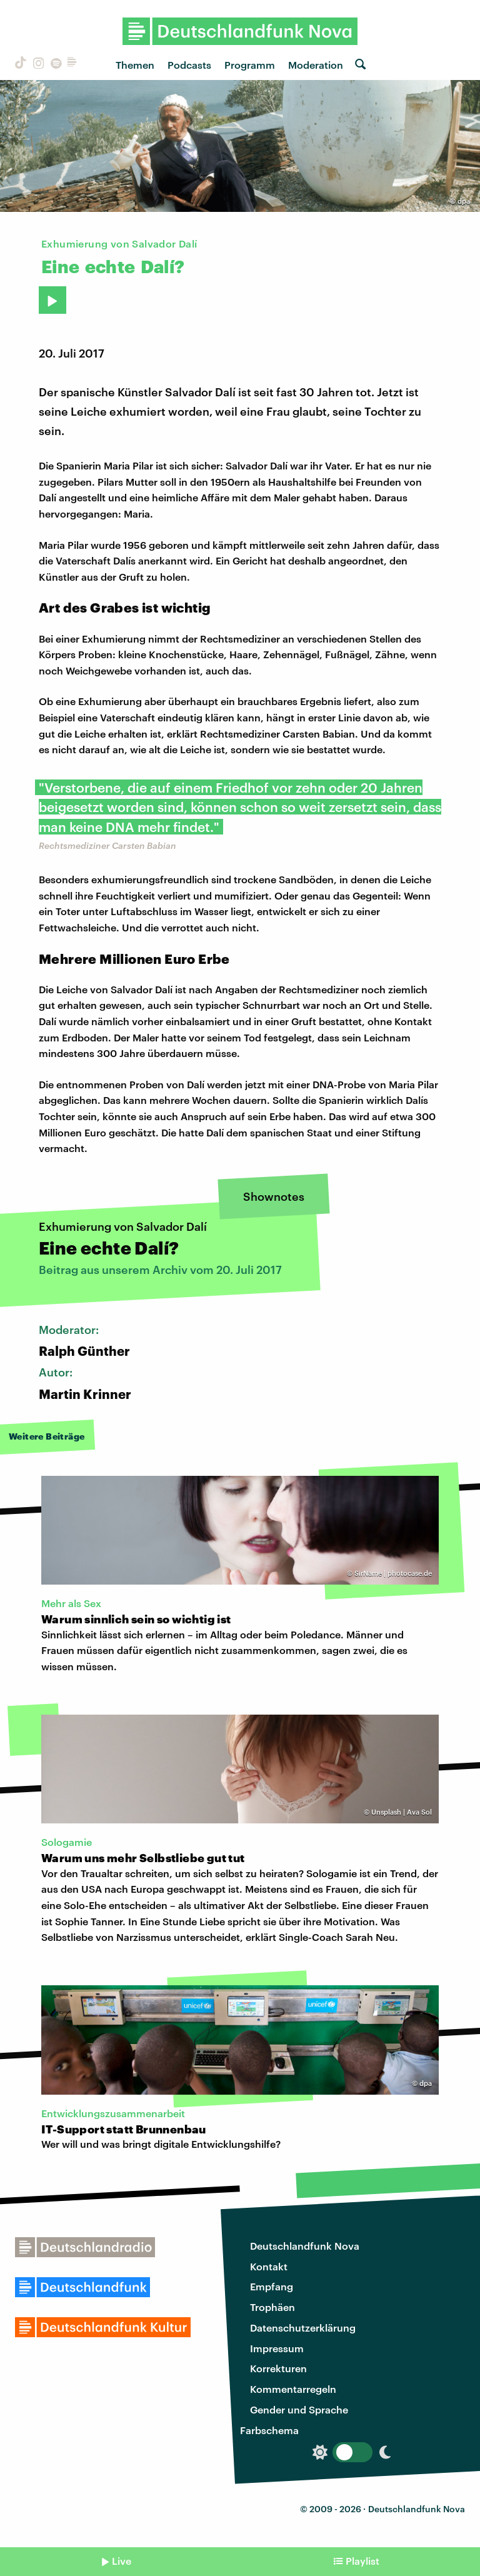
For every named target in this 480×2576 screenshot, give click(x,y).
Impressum (277, 2348)
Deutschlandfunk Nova (304, 2246)
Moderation (315, 65)
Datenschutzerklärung (303, 2327)
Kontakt (269, 2266)
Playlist (362, 2561)
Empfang (271, 2286)
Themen (135, 65)
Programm (249, 65)
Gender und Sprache (299, 2409)
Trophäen (272, 2307)
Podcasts (189, 65)
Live (121, 2561)
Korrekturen (278, 2368)
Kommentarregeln (293, 2389)
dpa (464, 201)
